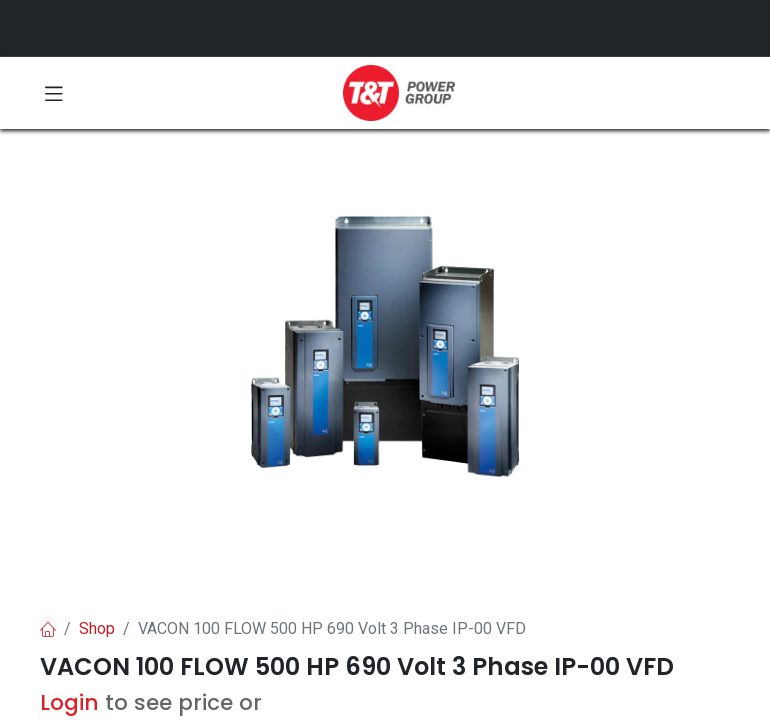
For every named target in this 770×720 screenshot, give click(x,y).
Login (69, 702)
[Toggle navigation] (54, 93)
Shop (97, 628)
